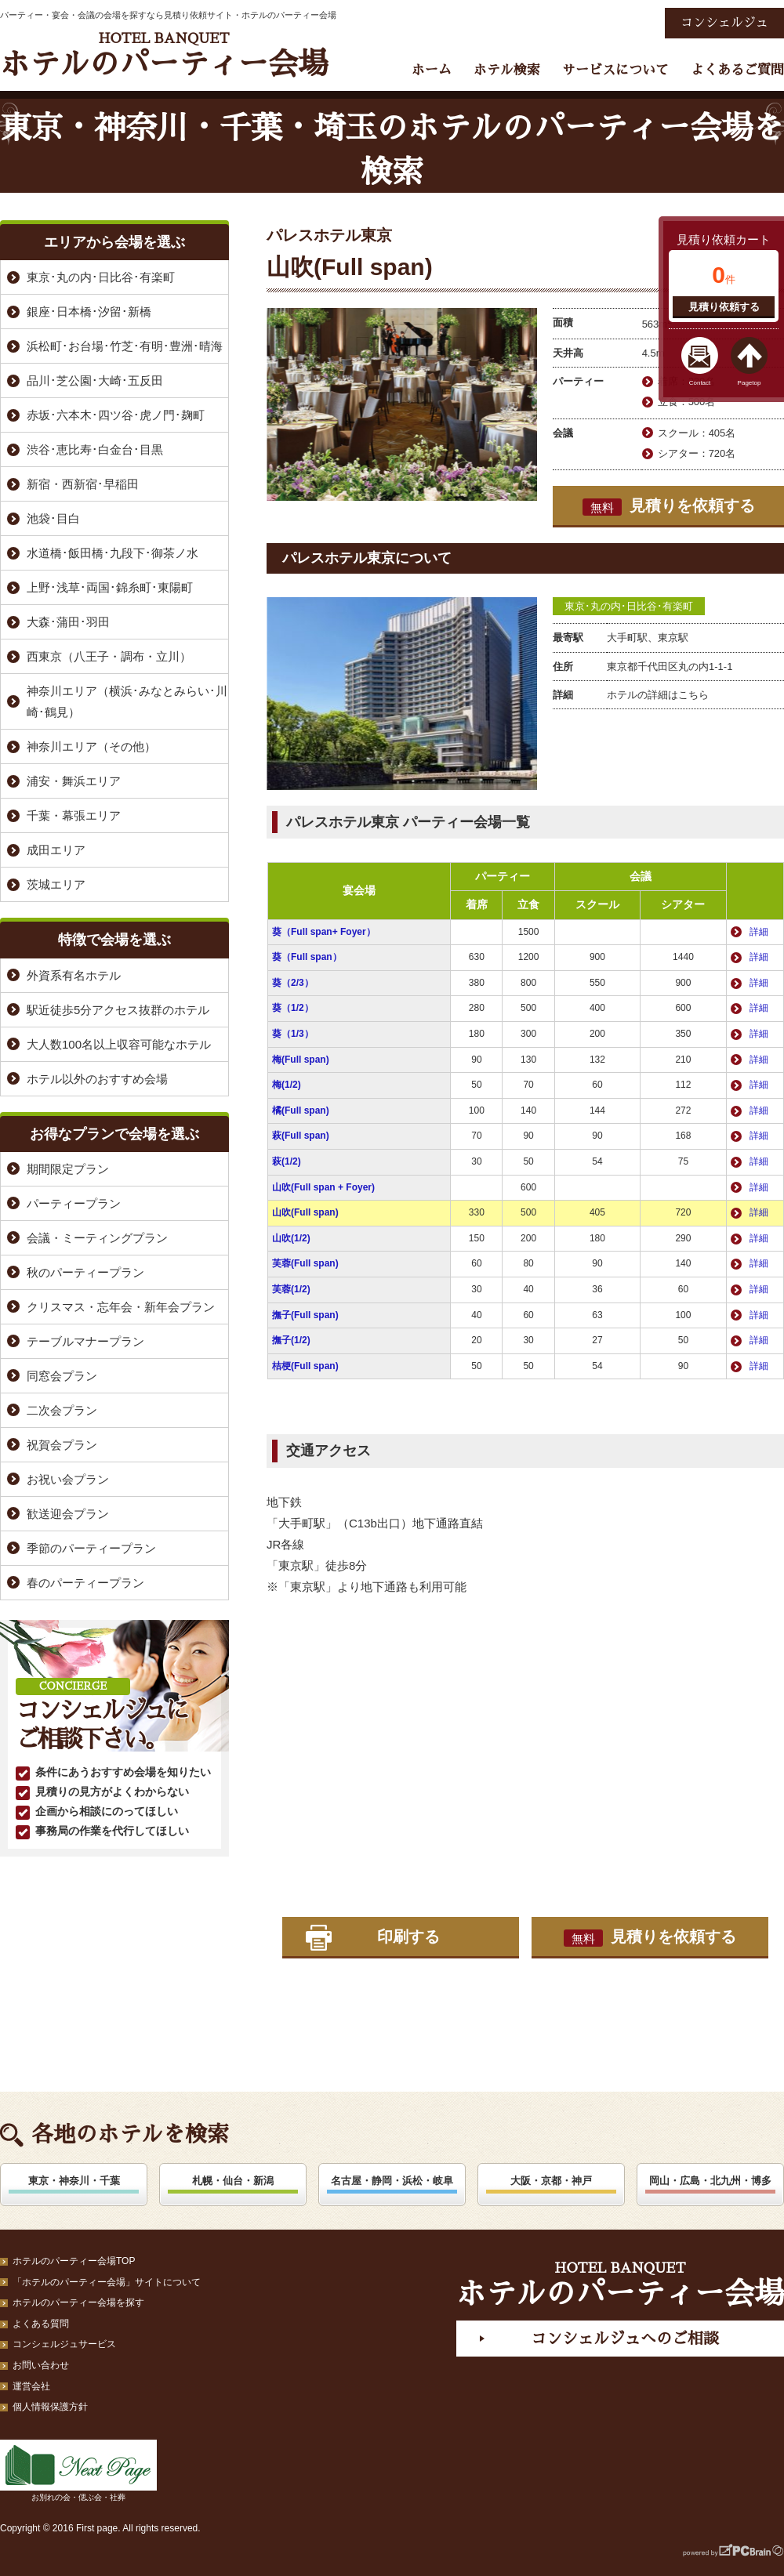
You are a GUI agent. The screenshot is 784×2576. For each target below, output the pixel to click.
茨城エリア (56, 884)
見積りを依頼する (669, 506)
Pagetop (749, 382)
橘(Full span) (300, 1110)
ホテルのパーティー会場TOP (74, 2260)
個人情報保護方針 (50, 2406)
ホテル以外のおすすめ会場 (97, 1078)
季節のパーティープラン (91, 1548)
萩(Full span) (300, 1135)
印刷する (408, 1936)
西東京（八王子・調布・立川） (109, 656)
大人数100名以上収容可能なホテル (119, 1044)
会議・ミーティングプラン (97, 1238)
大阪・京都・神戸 (551, 2181)
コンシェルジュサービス (64, 2344)
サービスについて (615, 70)
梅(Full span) (300, 1059)
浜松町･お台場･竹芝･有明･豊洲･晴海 (125, 346)
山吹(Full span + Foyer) (323, 1187)
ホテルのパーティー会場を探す (78, 2302)
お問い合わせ (41, 2365)
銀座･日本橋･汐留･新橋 (89, 311)
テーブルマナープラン (85, 1341)
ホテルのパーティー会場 (164, 55)
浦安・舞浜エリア (74, 781)
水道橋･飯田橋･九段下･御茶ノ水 (112, 553)
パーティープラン (74, 1203)
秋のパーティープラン (85, 1272)
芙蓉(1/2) (291, 1289)
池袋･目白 (53, 518)
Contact (700, 382)
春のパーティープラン (85, 1582)
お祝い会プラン (68, 1479)
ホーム (432, 70)
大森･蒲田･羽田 (68, 622)
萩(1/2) (286, 1161)
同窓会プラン (62, 1375)
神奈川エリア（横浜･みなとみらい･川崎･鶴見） (127, 701)
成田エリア (56, 850)
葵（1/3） (293, 1033)
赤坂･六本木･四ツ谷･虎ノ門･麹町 (116, 415)
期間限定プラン (68, 1169)
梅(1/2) (286, 1084)
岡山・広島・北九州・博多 (710, 2181)
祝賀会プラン (62, 1444)
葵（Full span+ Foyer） (324, 931)
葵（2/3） (293, 982)
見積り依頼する (724, 307)
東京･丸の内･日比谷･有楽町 (628, 606)
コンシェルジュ (724, 22)
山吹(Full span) (305, 1212)
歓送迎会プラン (68, 1513)
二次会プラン (62, 1410)
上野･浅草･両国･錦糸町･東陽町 (110, 587)
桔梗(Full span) (305, 1365)
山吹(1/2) (291, 1238)
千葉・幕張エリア (74, 815)
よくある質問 (41, 2323)
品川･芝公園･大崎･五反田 (95, 380)
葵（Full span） (307, 956)
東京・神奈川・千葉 (74, 2181)
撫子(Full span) (305, 1315)
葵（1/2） (293, 1007)
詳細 (759, 931)
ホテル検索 (507, 70)
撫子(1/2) (291, 1340)
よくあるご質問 (737, 70)
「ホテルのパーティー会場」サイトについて (107, 2282)
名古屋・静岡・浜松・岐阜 (392, 2181)
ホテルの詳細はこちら (658, 695)
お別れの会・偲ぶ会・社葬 (78, 2471)
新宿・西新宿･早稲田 (83, 484)
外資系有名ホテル (74, 975)
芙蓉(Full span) (305, 1263)
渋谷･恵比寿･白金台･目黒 (95, 449)
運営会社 (31, 2386)
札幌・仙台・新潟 (233, 2181)
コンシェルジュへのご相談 (625, 2338)
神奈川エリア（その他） (91, 746)
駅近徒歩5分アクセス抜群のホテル (118, 1009)
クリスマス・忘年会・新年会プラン (121, 1306)
